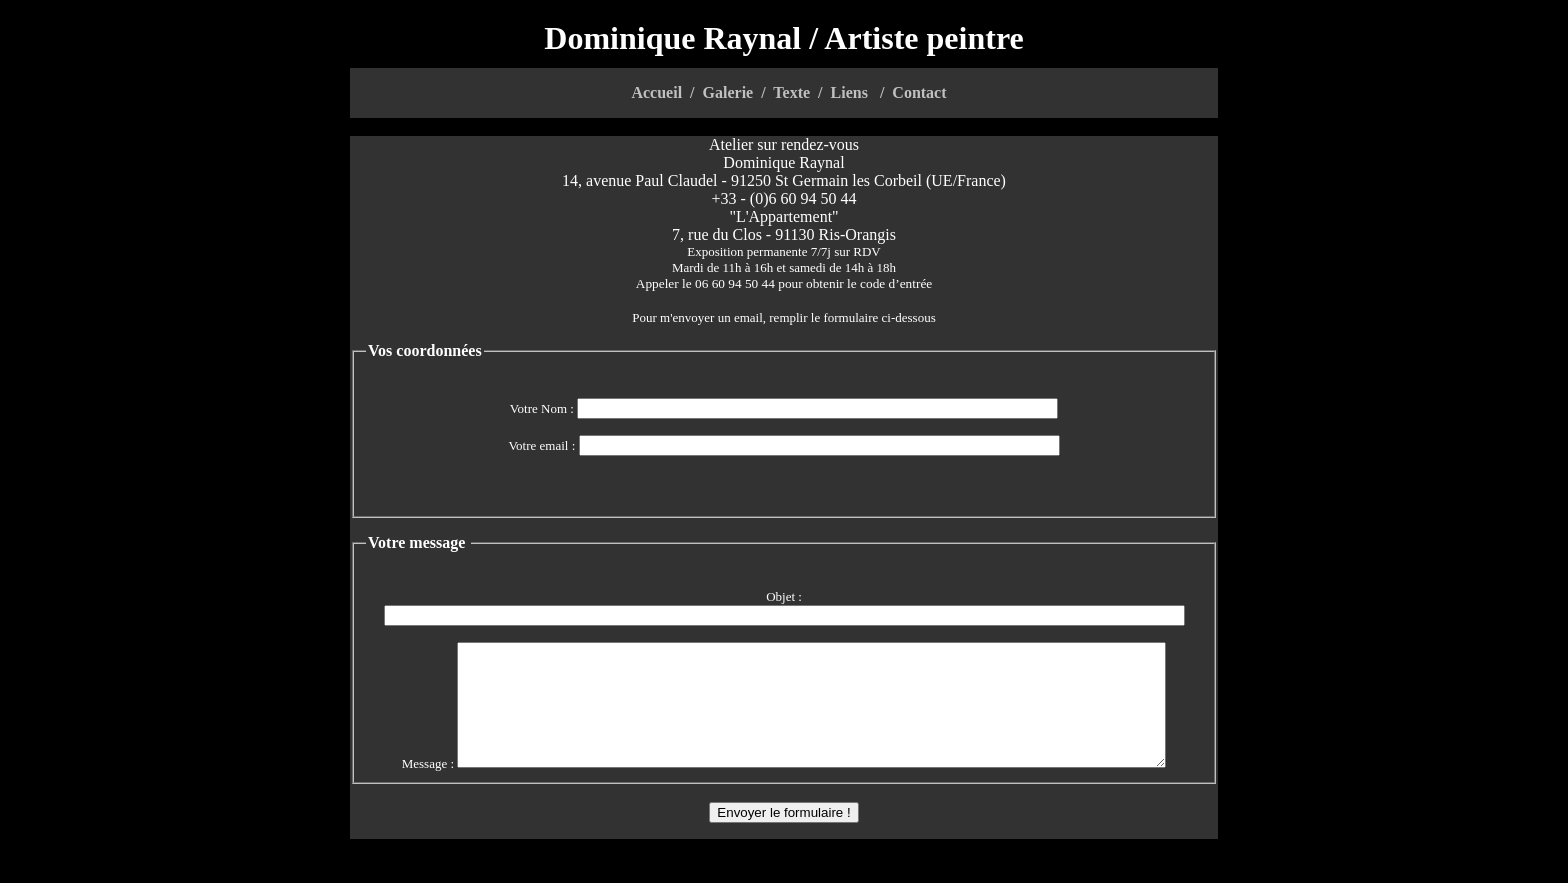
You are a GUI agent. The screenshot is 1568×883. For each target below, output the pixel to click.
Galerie (728, 92)
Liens (849, 92)
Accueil (656, 92)
